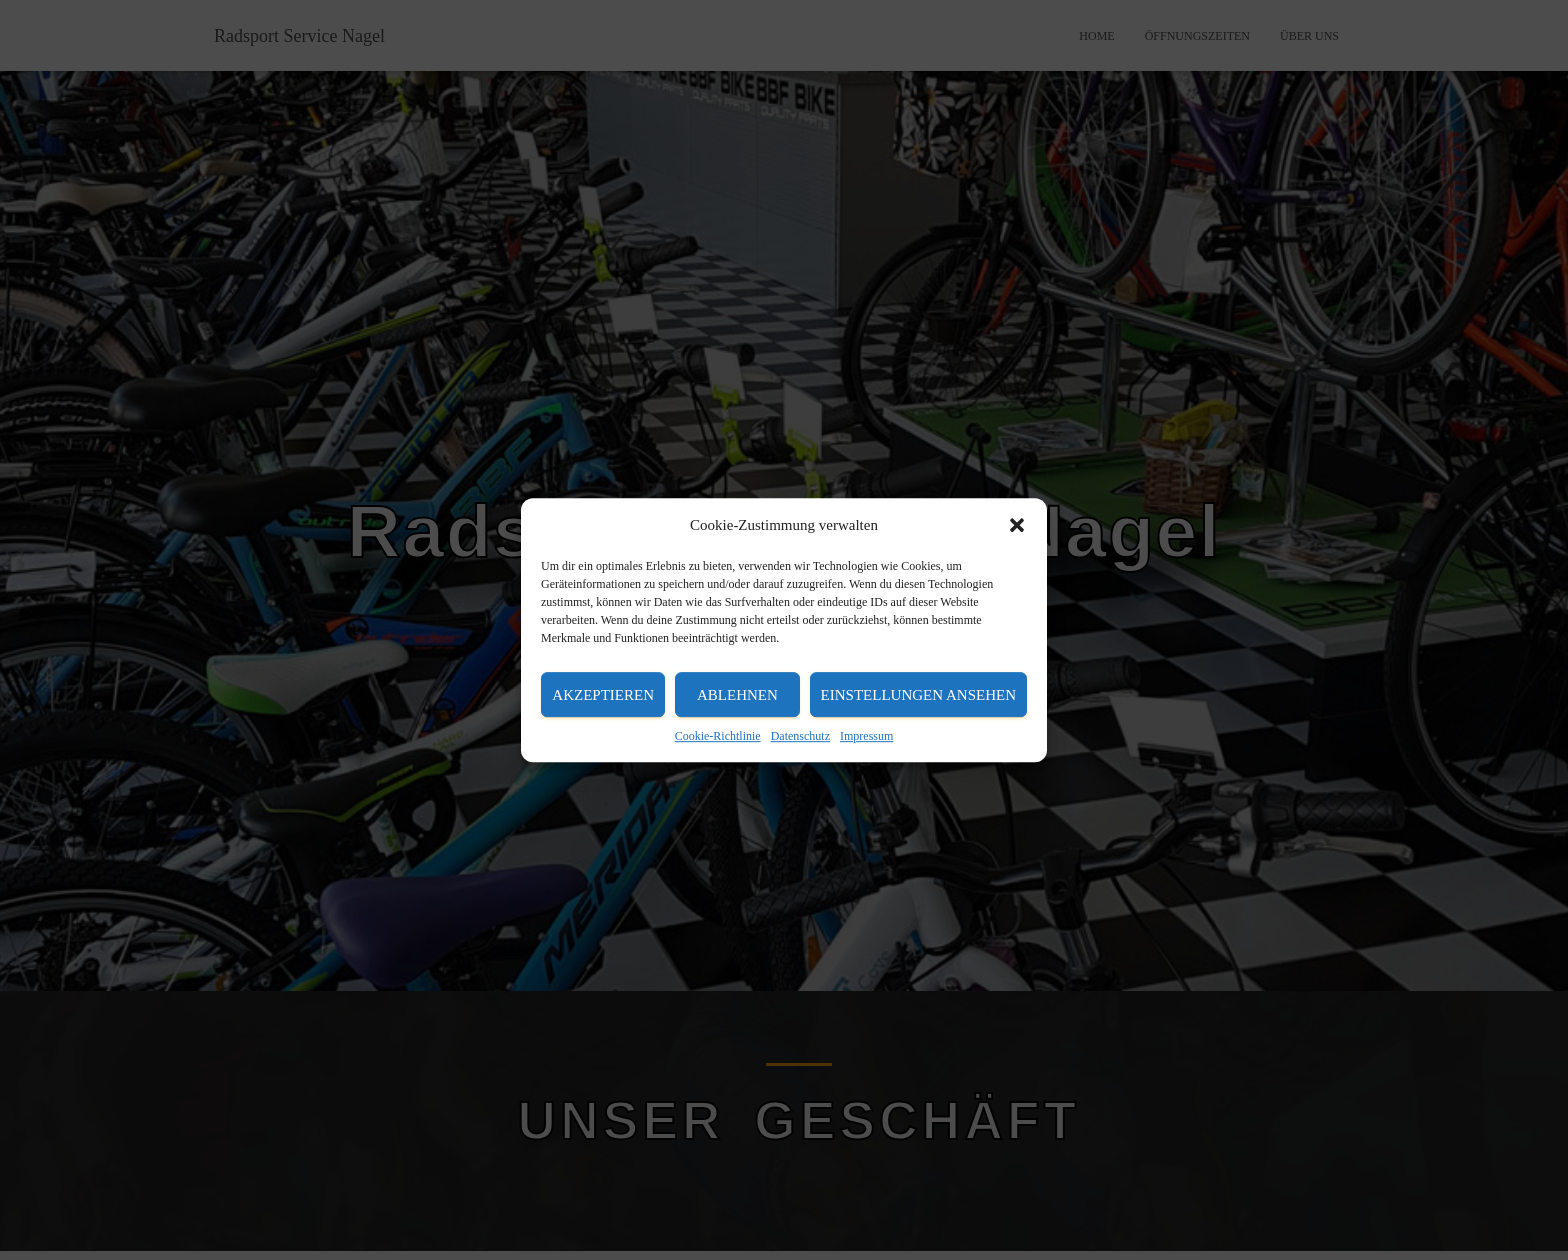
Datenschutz (800, 736)
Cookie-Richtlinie (718, 736)
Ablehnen (737, 695)
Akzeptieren (603, 695)
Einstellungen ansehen (918, 695)
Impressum (866, 736)
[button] (1017, 525)
